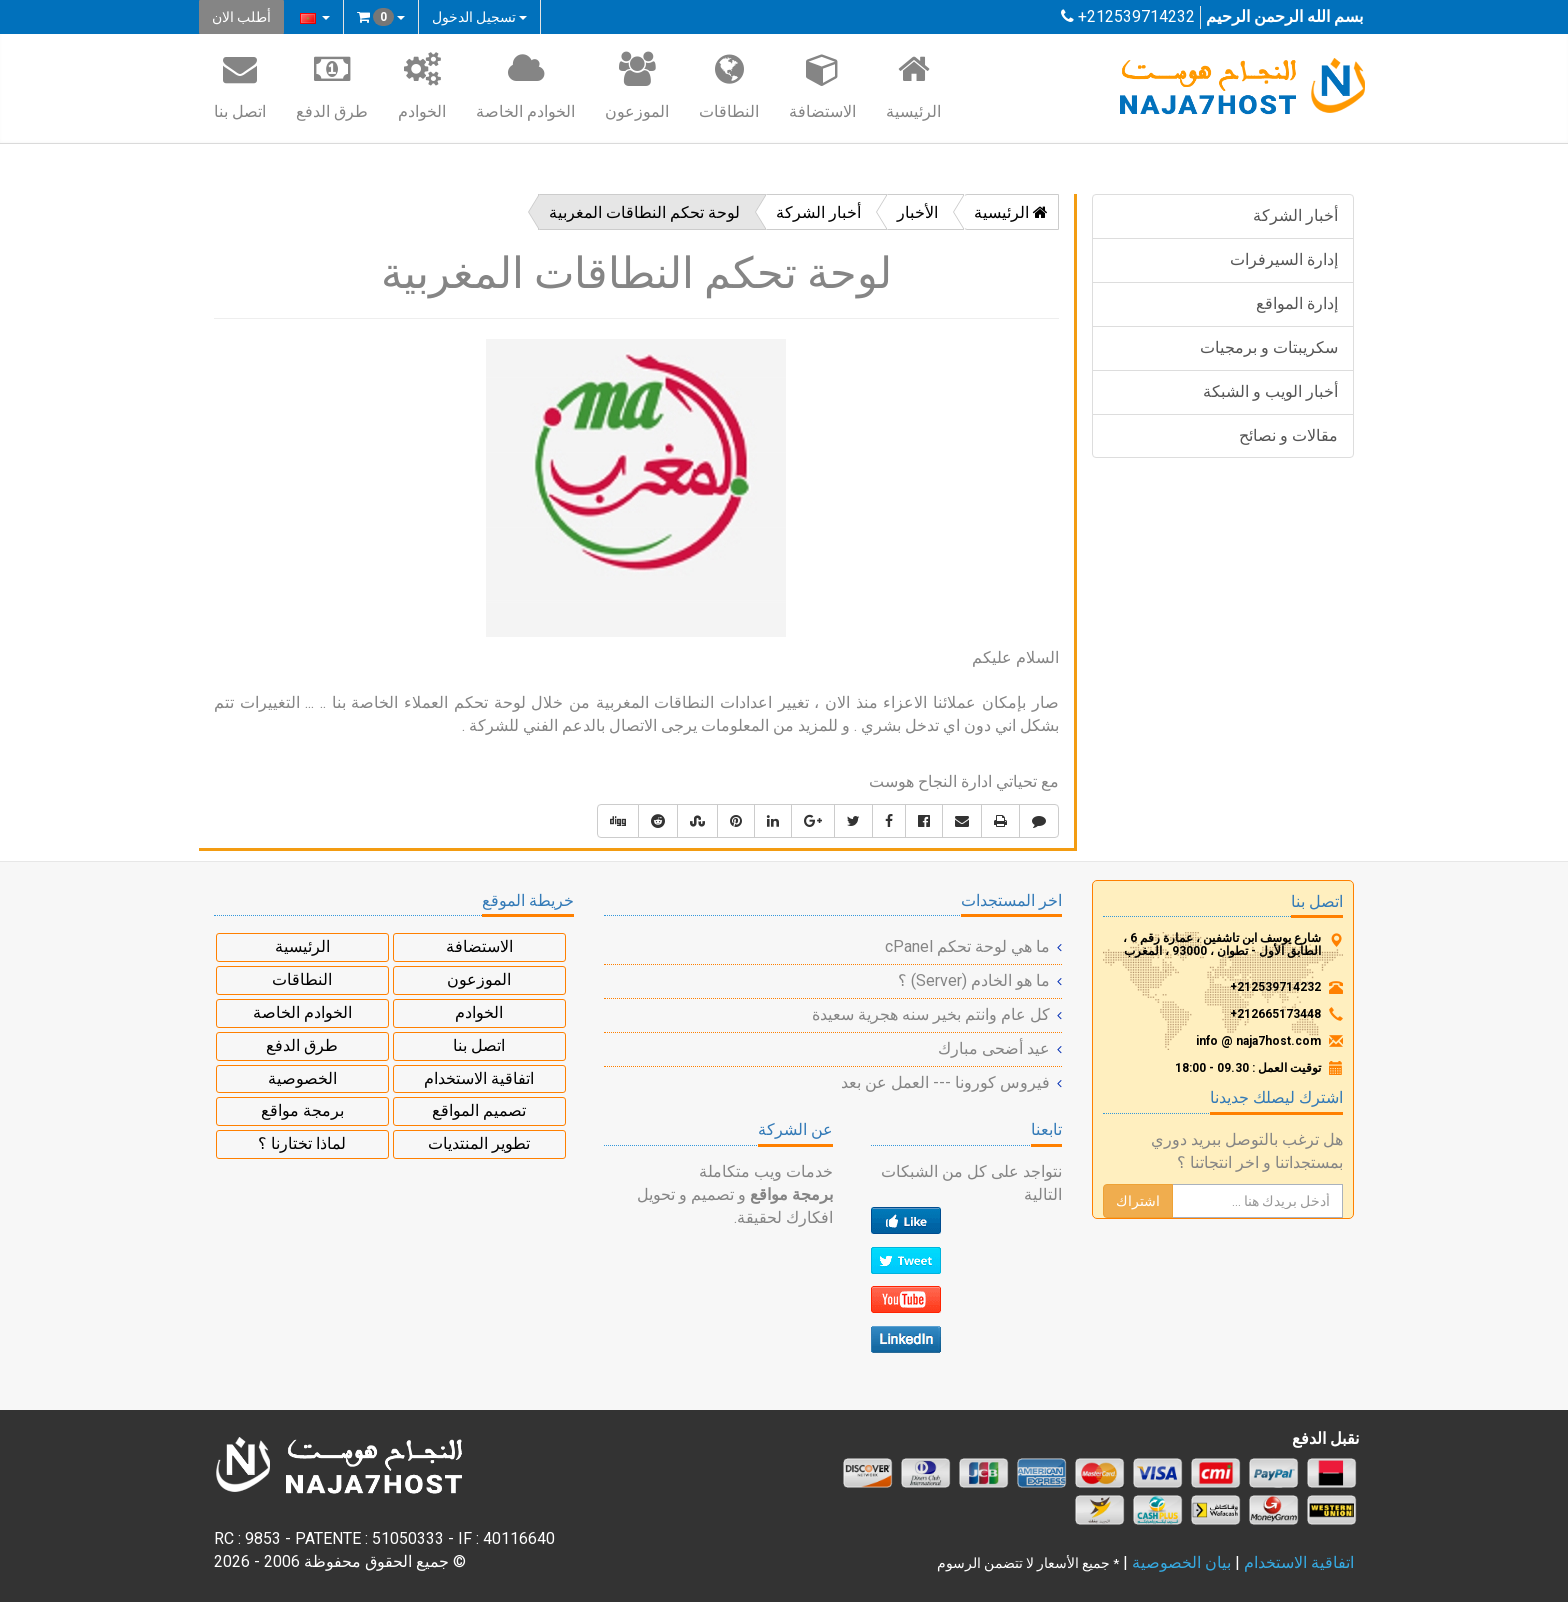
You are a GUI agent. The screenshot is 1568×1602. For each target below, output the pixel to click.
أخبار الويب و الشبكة (1270, 391)
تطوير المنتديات (479, 1143)
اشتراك (1138, 1201)
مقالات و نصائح (1288, 435)
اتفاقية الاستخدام (479, 1078)
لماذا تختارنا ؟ (302, 1143)
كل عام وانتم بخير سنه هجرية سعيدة (931, 1014)
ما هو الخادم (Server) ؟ (974, 980)
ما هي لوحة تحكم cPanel (967, 946)
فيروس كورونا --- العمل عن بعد (945, 1082)
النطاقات (729, 85)
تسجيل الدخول (479, 17)
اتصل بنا (240, 85)
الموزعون (637, 85)
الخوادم (422, 85)
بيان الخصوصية (1181, 1562)
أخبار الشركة (1295, 215)
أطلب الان (241, 17)
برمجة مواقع (302, 1110)
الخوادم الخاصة (525, 85)
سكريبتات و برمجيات (1269, 347)
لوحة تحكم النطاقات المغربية (644, 212)
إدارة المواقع (1297, 303)
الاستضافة (822, 85)
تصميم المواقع (479, 1110)
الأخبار (917, 212)
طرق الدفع (332, 85)
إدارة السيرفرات (1284, 259)
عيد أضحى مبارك (994, 1048)
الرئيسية (913, 85)
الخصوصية (302, 1078)
